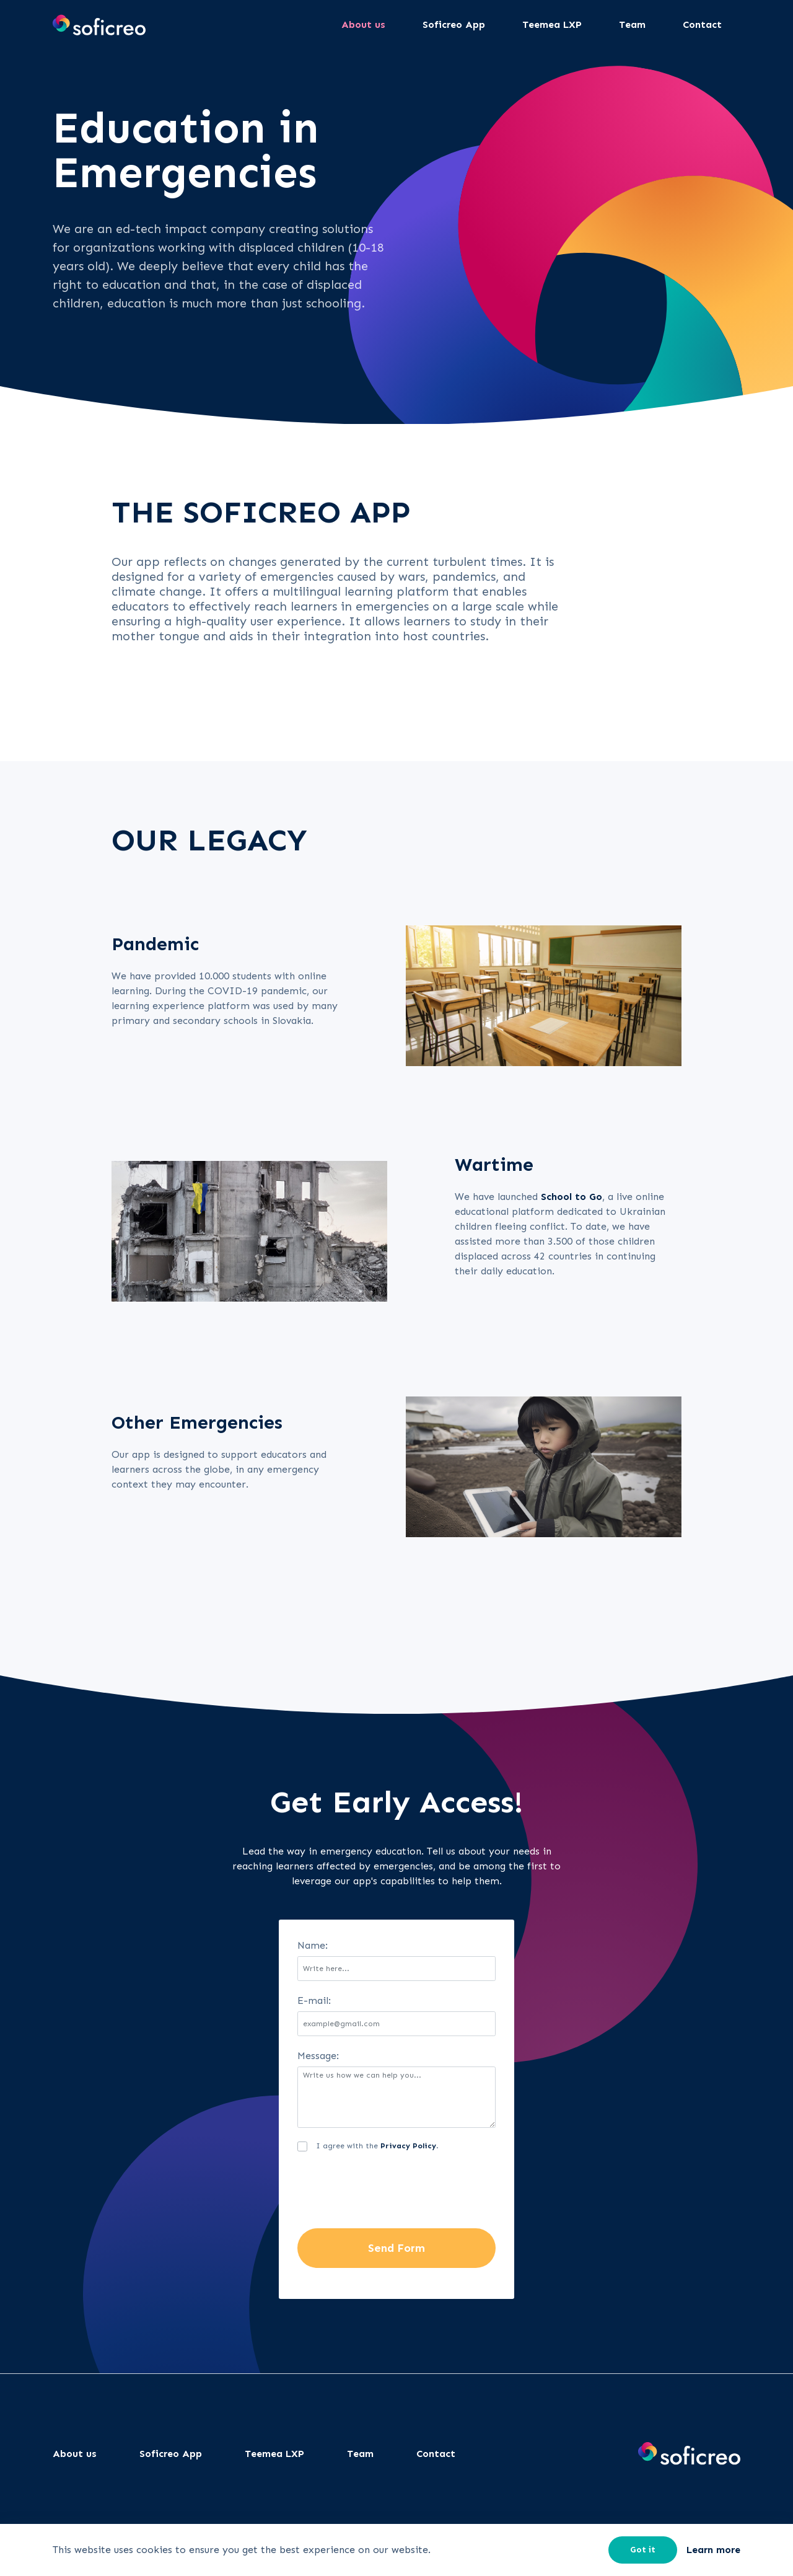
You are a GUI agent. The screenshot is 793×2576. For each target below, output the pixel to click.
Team (360, 2453)
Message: (318, 2056)
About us (75, 2453)
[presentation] (391, 2192)
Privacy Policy (408, 2146)
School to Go (571, 1196)
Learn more (713, 2550)
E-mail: (314, 2000)
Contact (435, 2453)
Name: (312, 1945)
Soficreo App (170, 2453)
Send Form (396, 2248)
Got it (642, 2549)
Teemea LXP (274, 2453)
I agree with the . (377, 2146)
